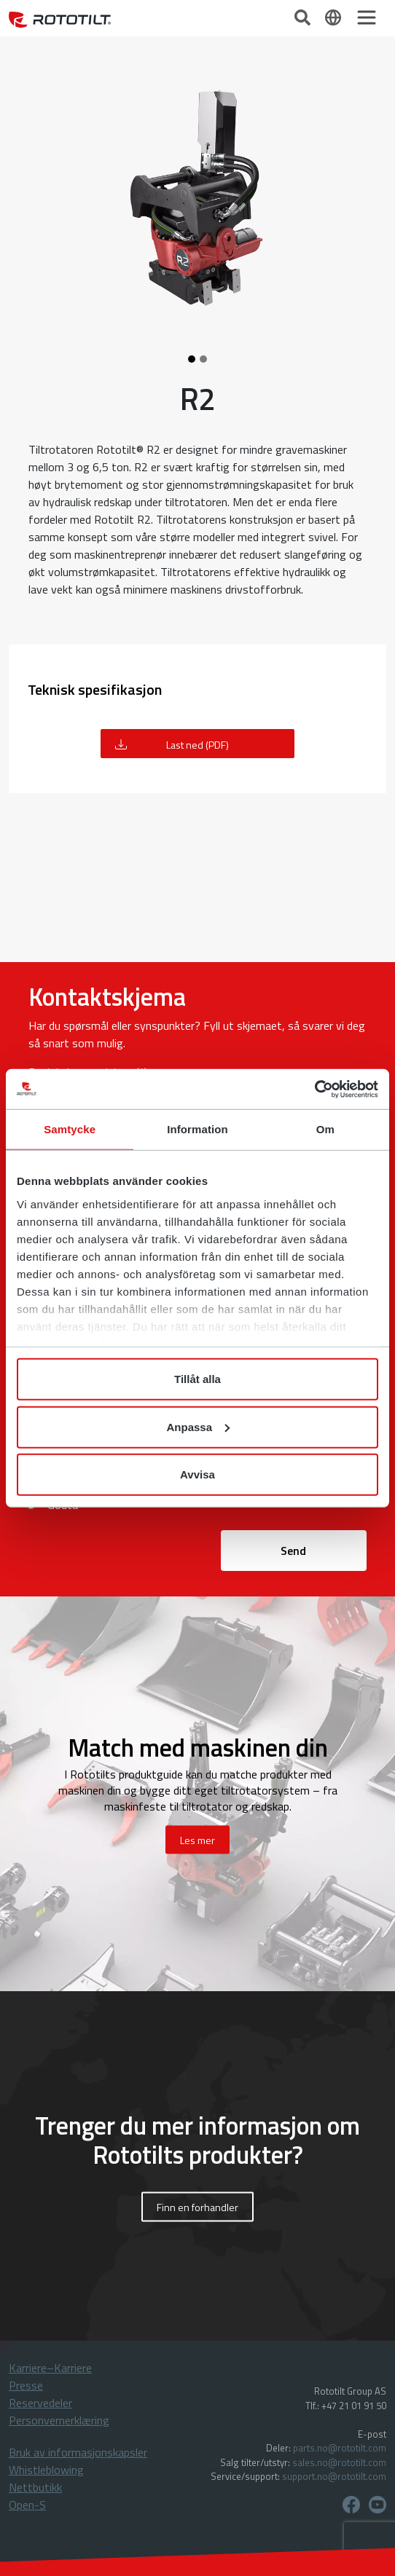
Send (293, 1550)
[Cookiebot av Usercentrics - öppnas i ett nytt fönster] (314, 1088)
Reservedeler (40, 2402)
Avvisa (197, 1474)
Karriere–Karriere (50, 2367)
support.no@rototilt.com (334, 2476)
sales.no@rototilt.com (339, 2462)
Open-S (27, 2504)
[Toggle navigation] (366, 17)
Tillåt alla (197, 1379)
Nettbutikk (35, 2487)
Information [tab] (197, 1129)
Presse (26, 2385)
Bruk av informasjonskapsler (78, 2452)
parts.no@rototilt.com (339, 2448)
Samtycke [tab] (69, 1129)
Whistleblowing (46, 2469)
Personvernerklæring (59, 2420)
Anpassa (198, 1426)
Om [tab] (325, 1129)
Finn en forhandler (197, 2206)
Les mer (197, 1839)
